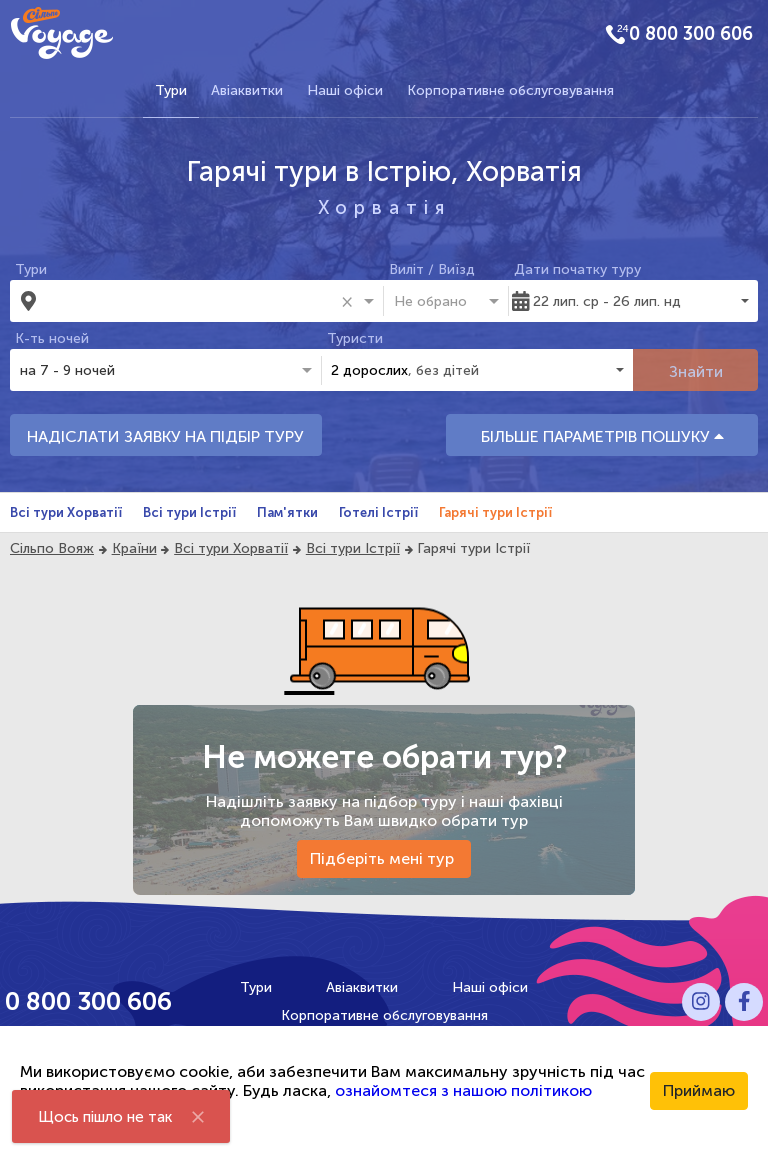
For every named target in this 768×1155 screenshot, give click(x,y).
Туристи (355, 338)
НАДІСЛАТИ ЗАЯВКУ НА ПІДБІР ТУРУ (165, 436)
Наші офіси (345, 90)
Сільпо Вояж (52, 548)
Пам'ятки (287, 512)
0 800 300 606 (691, 34)
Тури (171, 90)
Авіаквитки (247, 90)
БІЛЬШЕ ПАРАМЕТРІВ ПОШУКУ (602, 436)
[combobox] (190, 301)
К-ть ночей (52, 338)
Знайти (696, 371)
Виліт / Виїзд (432, 269)
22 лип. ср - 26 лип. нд (607, 301)
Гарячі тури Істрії (495, 512)
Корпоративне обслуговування (510, 90)
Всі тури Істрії (189, 512)
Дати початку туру (577, 269)
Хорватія (384, 207)
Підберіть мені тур (384, 858)
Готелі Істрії (378, 512)
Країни (134, 548)
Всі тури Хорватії (66, 512)
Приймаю (699, 1090)
